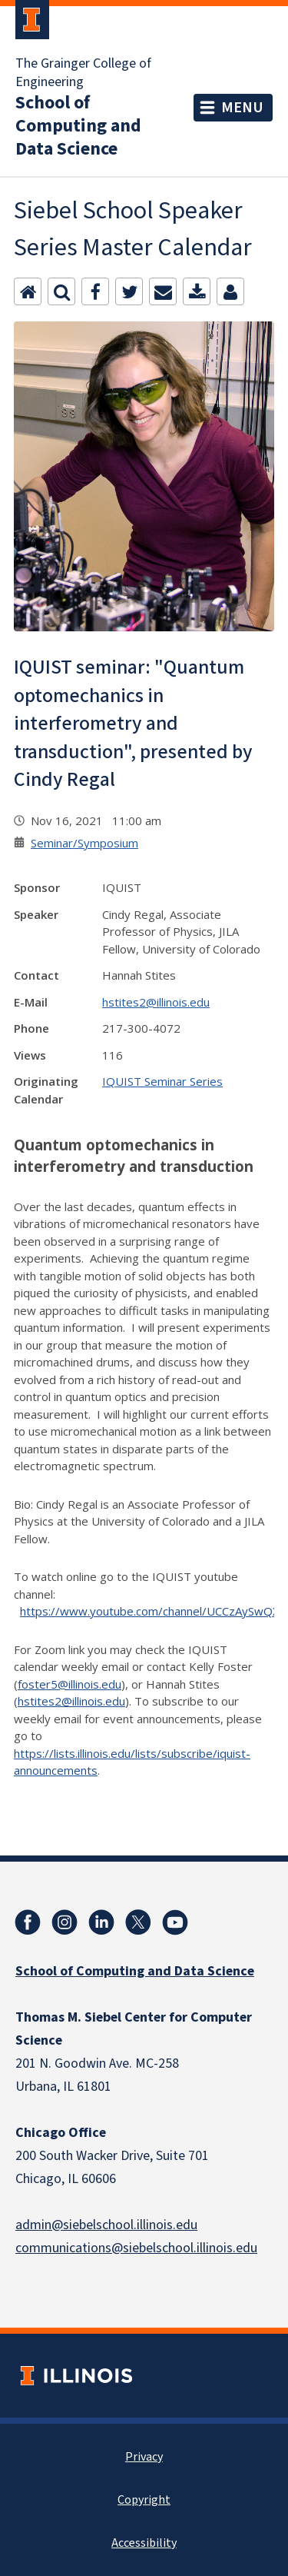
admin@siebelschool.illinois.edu (106, 2225)
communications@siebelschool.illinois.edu (136, 2248)
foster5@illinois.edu (69, 1684)
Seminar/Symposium (84, 842)
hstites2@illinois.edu (156, 1002)
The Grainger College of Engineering (83, 73)
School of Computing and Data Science (78, 126)
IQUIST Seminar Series (162, 1081)
